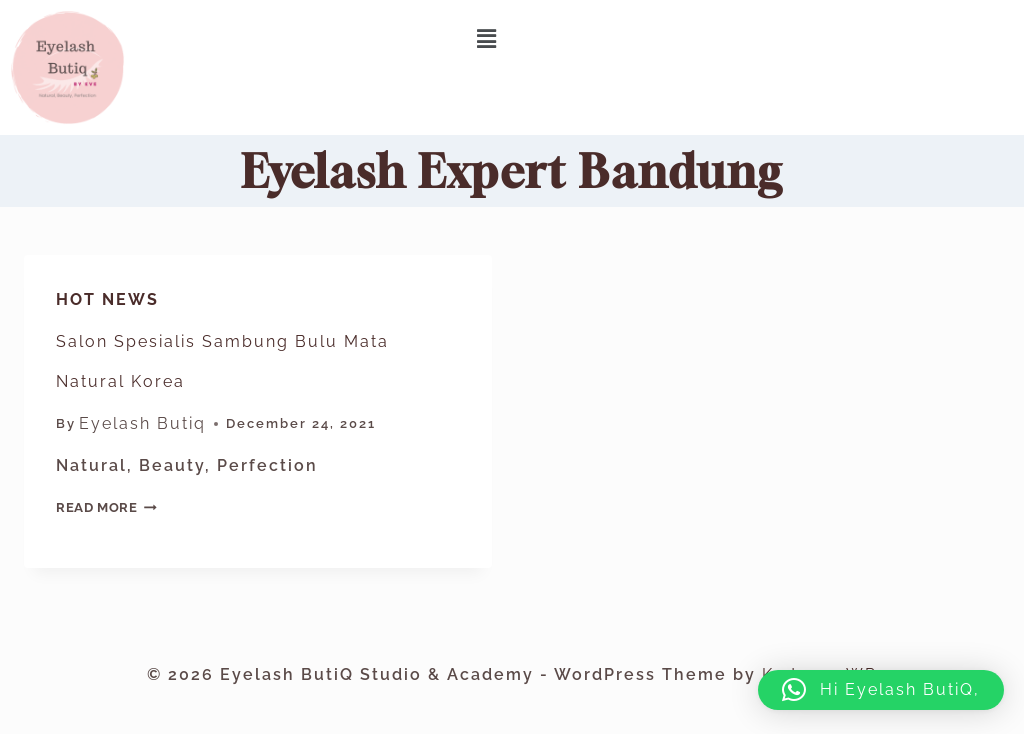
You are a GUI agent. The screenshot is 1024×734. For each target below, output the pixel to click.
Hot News (107, 299)
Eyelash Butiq (142, 423)
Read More (106, 507)
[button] (488, 38)
